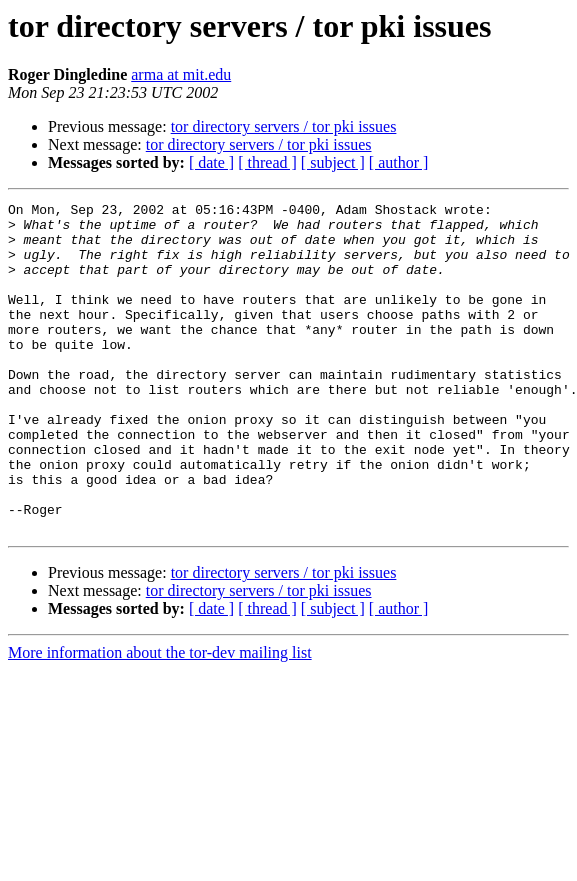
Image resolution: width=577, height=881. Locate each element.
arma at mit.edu (181, 74)
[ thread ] (267, 162)
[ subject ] (333, 162)
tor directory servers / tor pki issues (284, 126)
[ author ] (399, 162)
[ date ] (211, 162)
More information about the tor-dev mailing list (160, 718)
